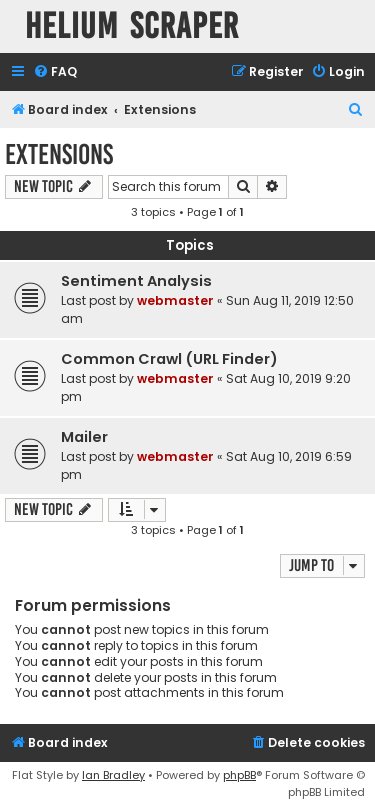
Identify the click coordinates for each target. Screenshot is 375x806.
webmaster (175, 300)
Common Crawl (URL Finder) (169, 359)
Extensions (59, 154)
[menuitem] (55, 72)
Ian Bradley (113, 775)
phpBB (239, 775)
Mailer (84, 437)
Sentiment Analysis (136, 281)
